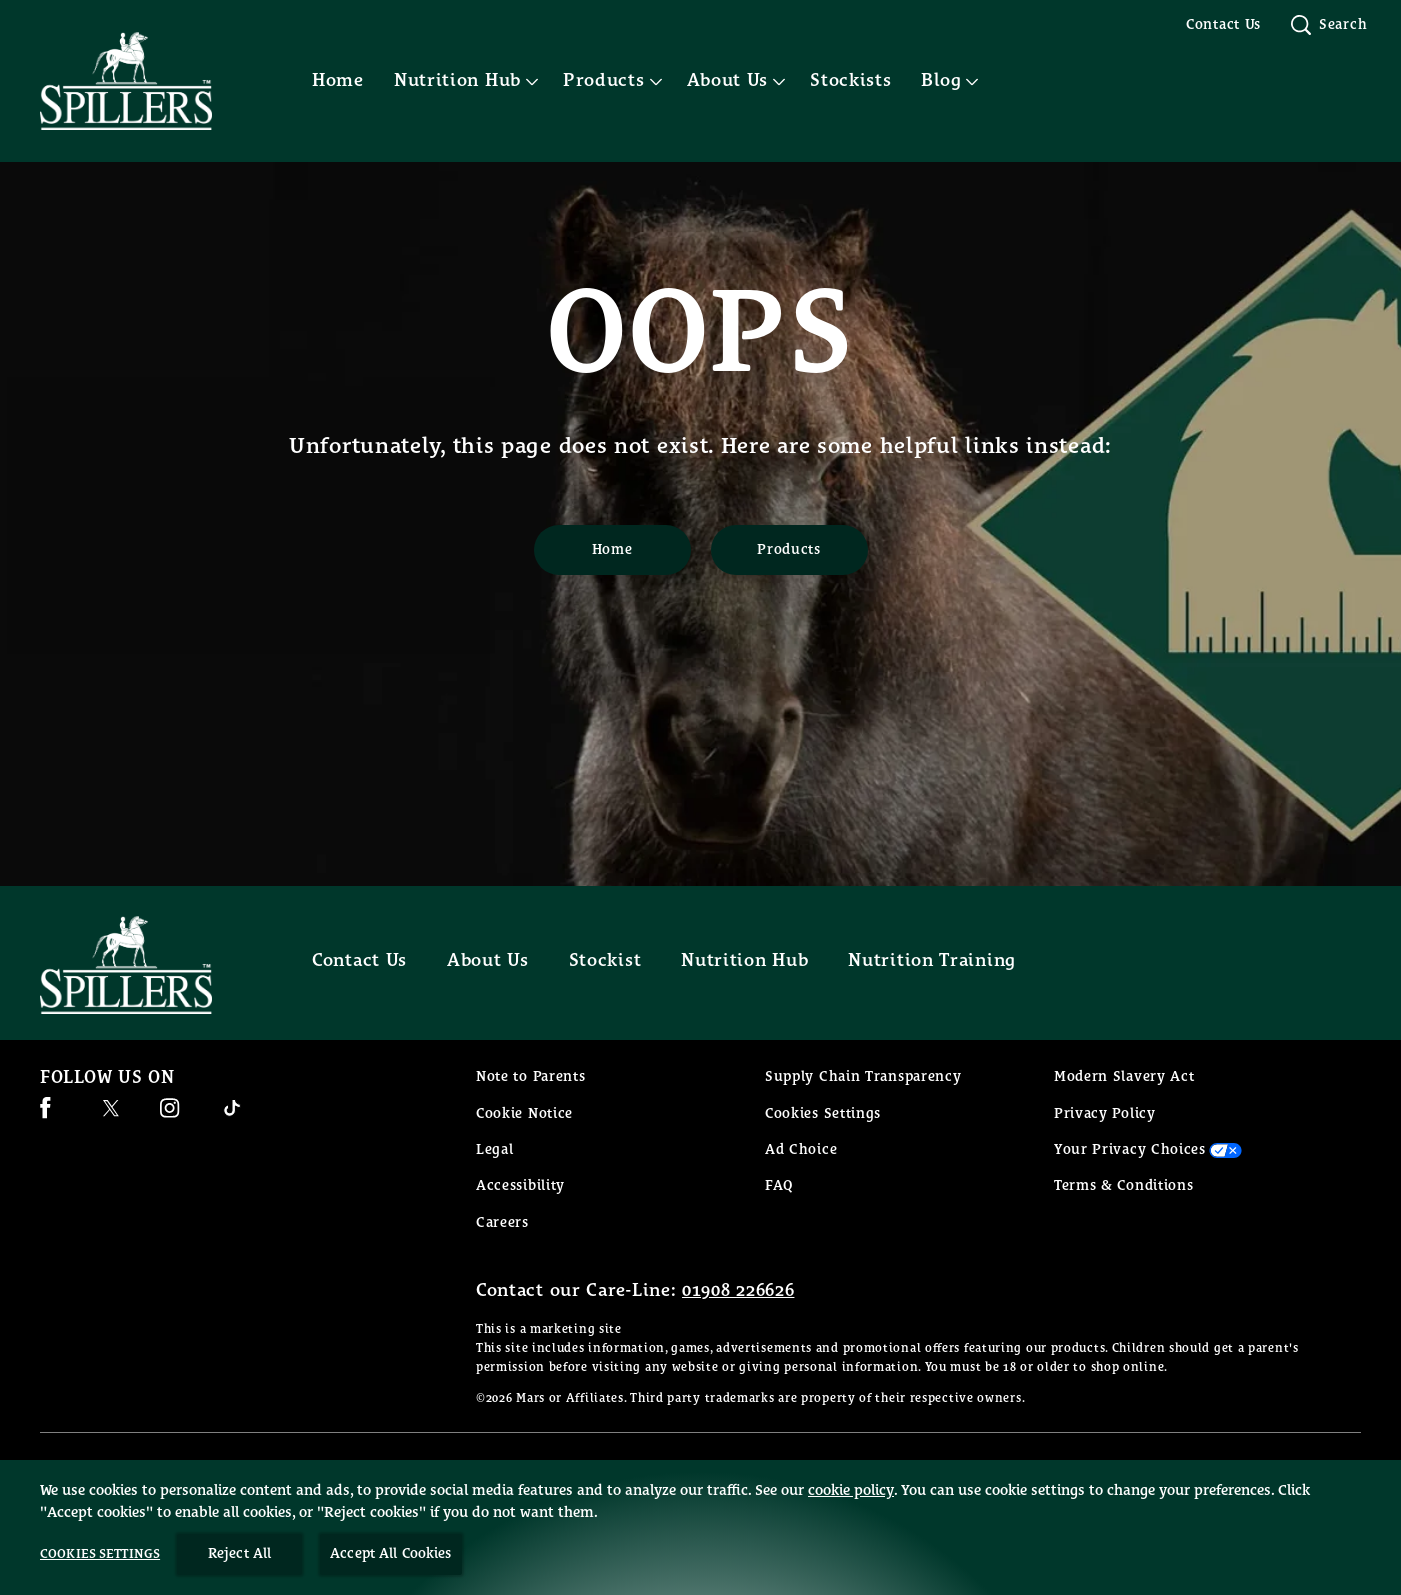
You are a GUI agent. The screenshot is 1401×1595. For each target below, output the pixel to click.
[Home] (612, 550)
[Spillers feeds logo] (146, 965)
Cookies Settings (823, 1114)
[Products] (789, 550)
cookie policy (851, 1554)
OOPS (700, 336)
